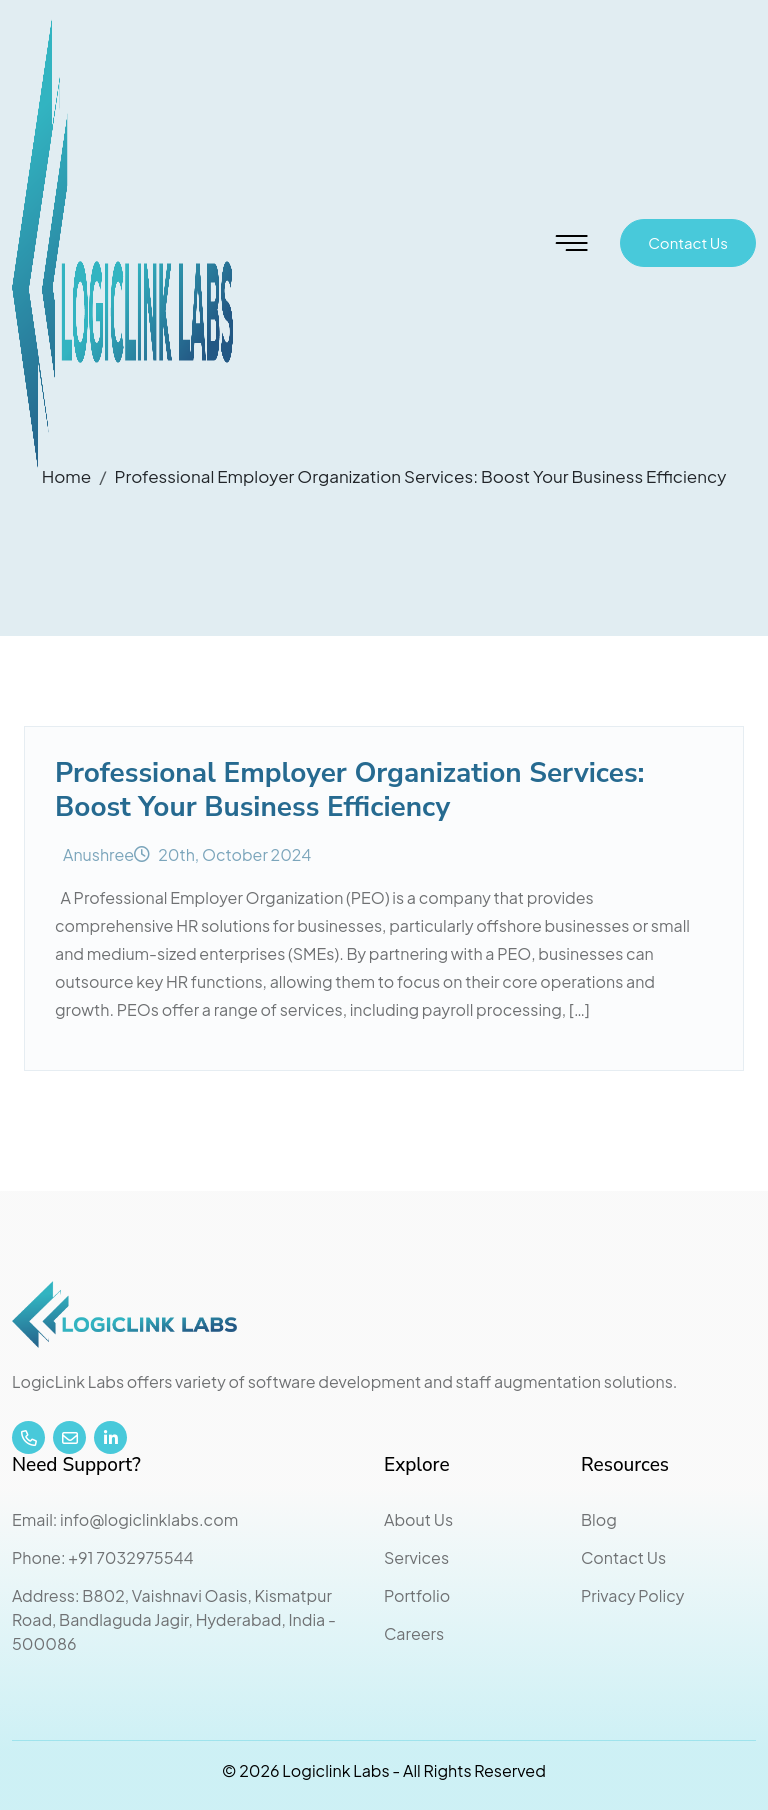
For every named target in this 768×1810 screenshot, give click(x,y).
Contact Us (688, 242)
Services (416, 1557)
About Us (418, 1519)
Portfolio (417, 1595)
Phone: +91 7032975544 (103, 1557)
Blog (599, 1519)
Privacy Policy (632, 1595)
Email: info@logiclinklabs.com (125, 1519)
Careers (414, 1633)
